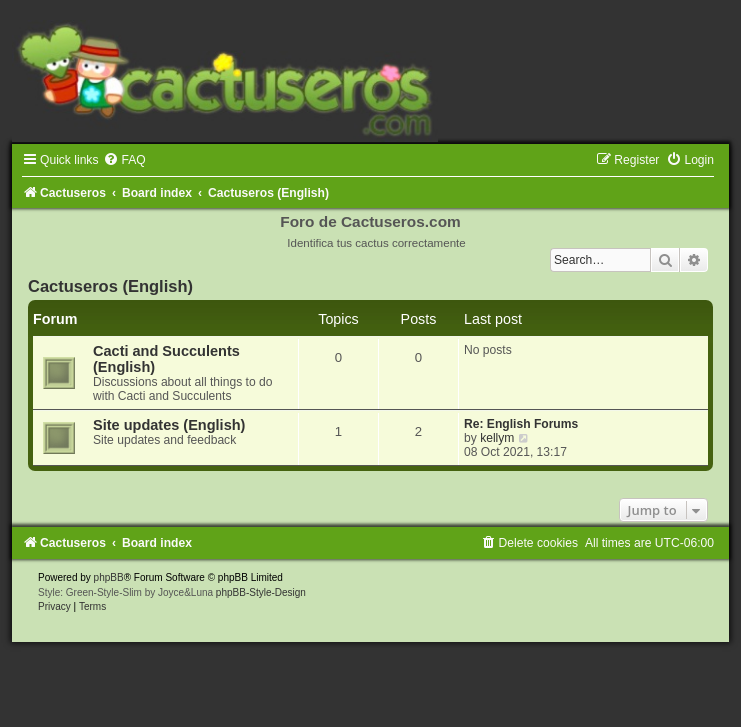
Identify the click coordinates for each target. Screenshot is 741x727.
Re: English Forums (521, 424)
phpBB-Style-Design (261, 592)
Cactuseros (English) (110, 286)
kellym (497, 438)
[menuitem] (124, 160)
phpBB (109, 577)
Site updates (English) (169, 425)
